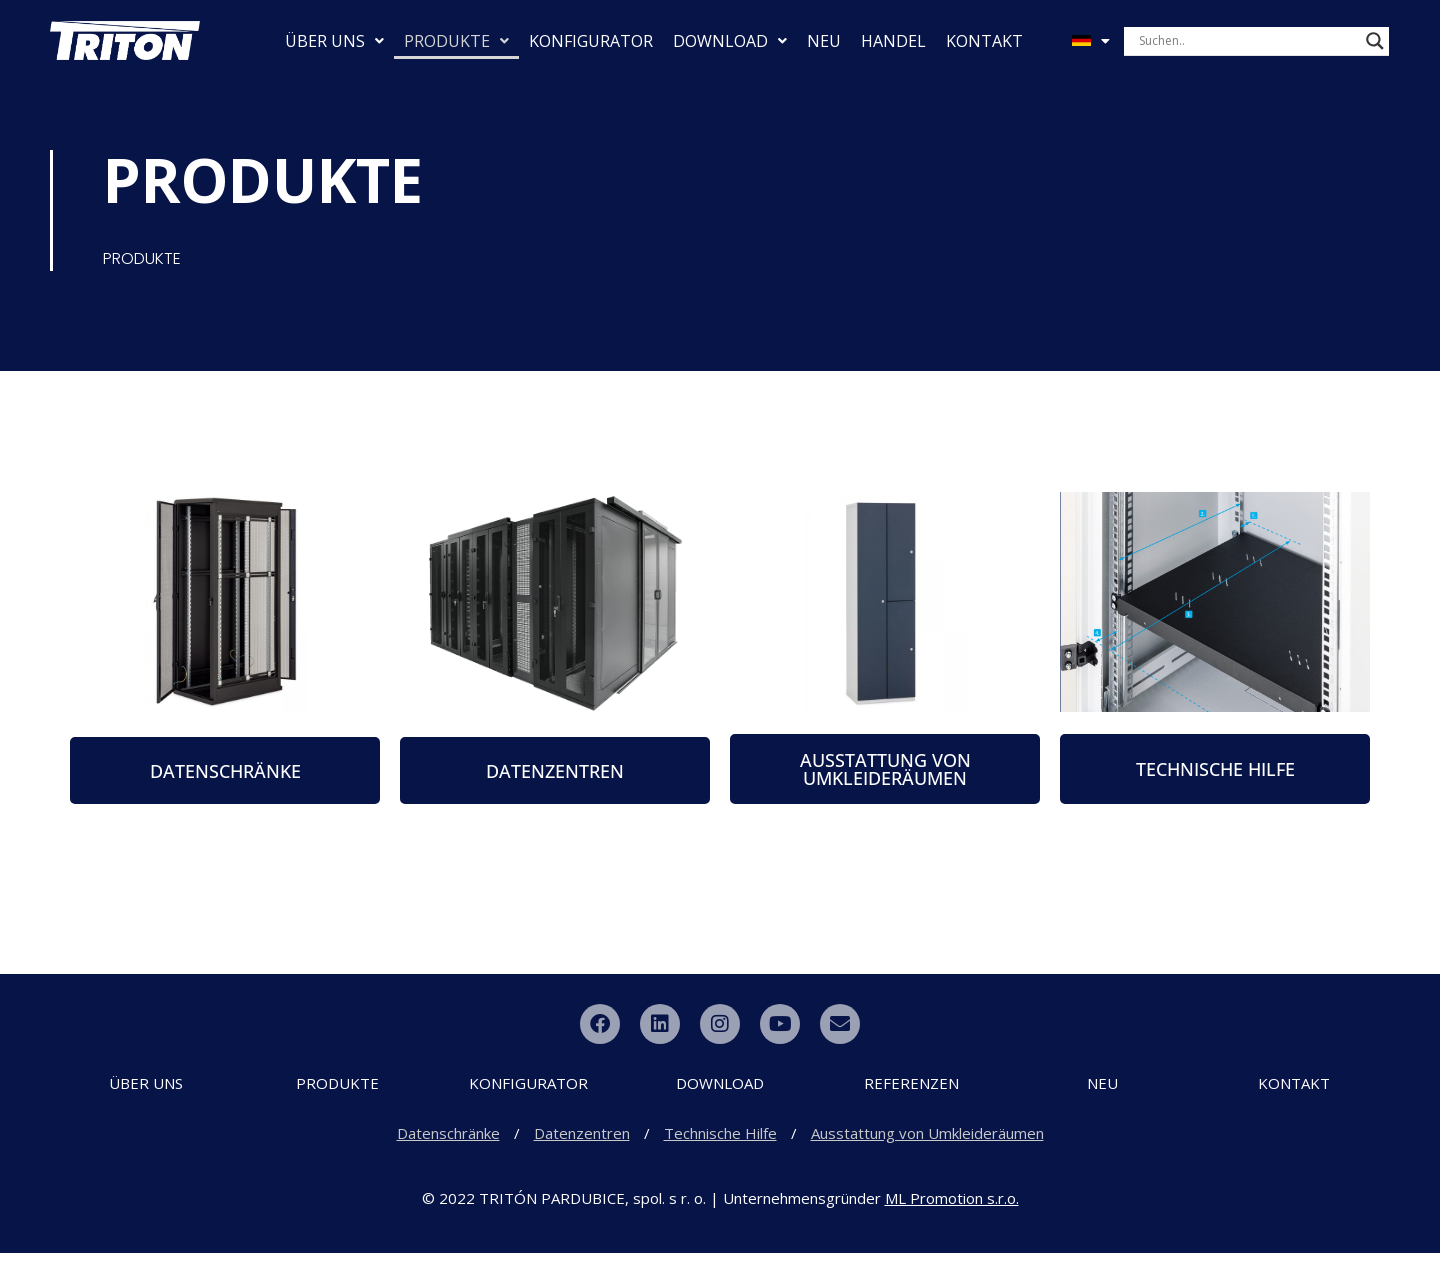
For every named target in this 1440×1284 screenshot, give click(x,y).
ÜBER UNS (334, 41)
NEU (824, 41)
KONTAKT (984, 41)
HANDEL (893, 41)
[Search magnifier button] (1375, 41)
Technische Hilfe (720, 1164)
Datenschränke (448, 1164)
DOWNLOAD (730, 41)
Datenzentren (582, 1164)
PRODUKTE (456, 41)
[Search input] (1247, 41)
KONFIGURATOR (591, 41)
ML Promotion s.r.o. (952, 1229)
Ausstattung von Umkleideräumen (927, 1164)
